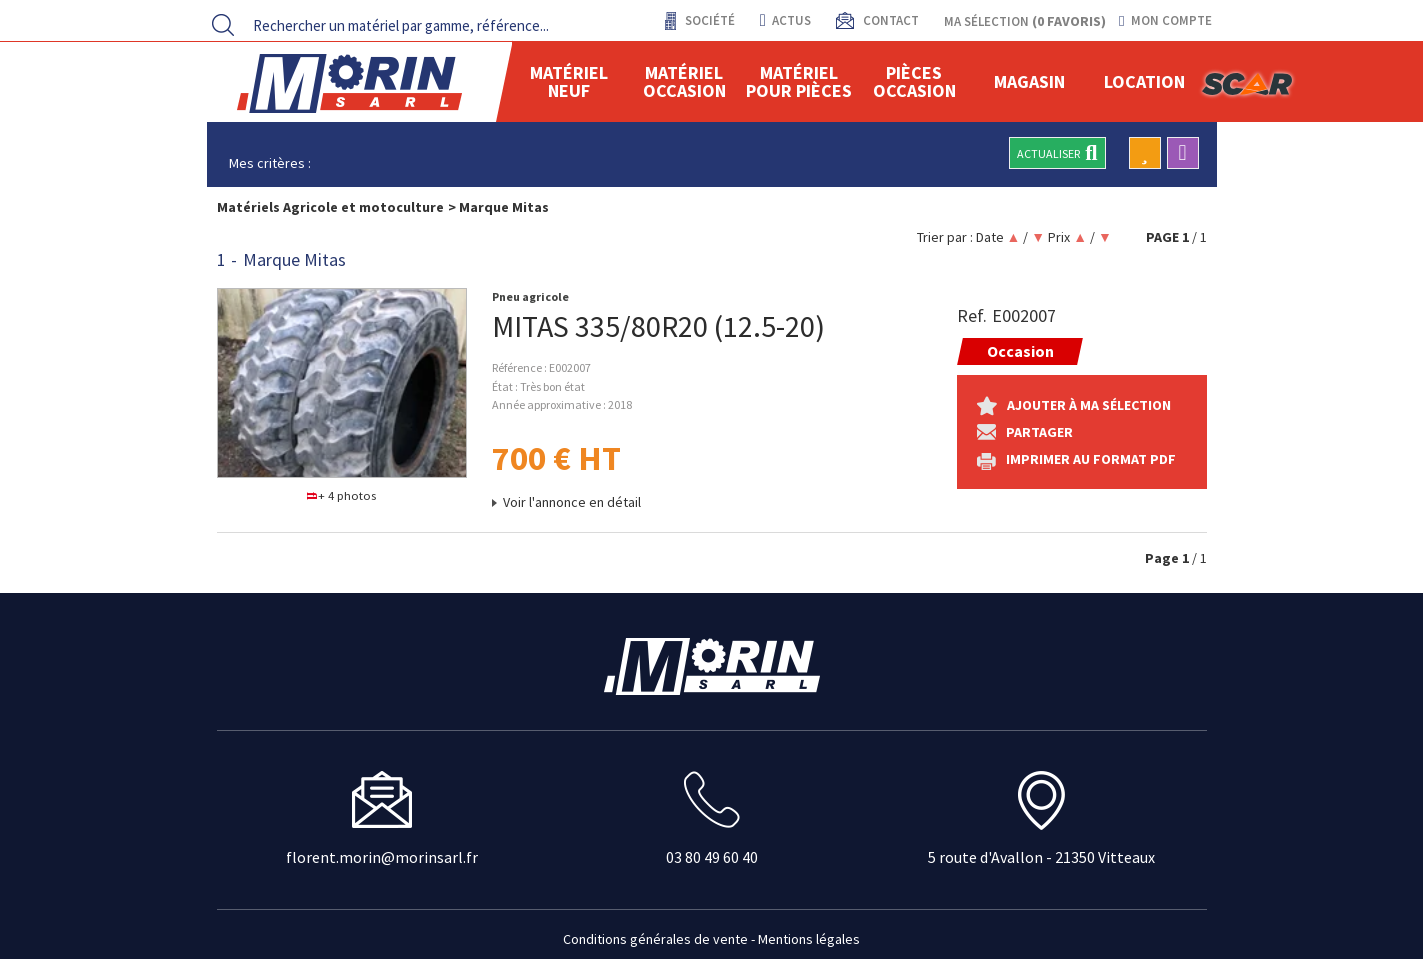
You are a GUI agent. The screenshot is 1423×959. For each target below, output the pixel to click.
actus (785, 20)
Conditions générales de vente (655, 939)
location (1144, 81)
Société (708, 20)
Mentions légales (809, 939)
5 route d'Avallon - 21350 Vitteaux (1041, 857)
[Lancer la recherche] (223, 25)
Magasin (1029, 81)
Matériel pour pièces (799, 81)
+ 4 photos (341, 495)
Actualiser (1057, 153)
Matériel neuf (569, 81)
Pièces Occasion (914, 81)
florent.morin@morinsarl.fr (382, 857)
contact (889, 20)
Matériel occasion (684, 81)
